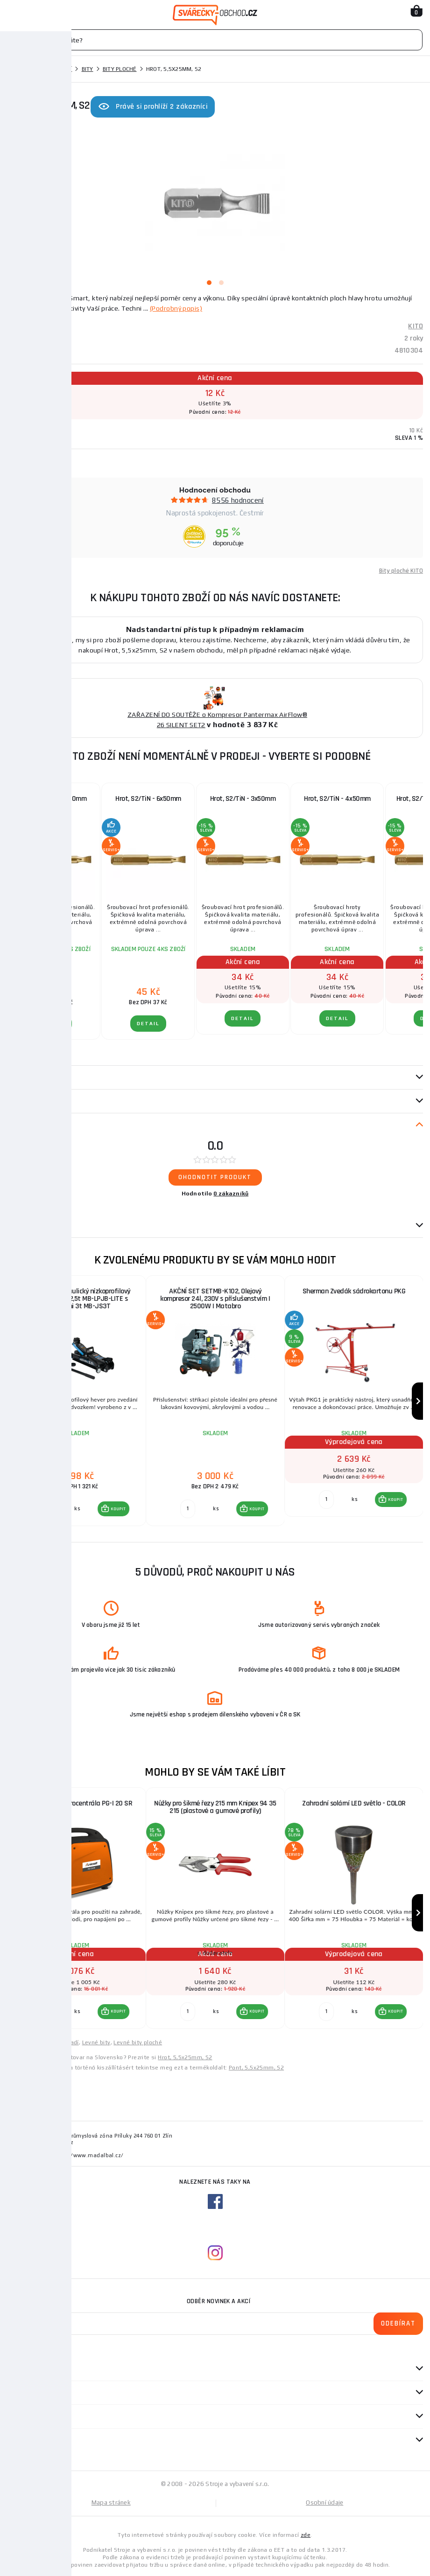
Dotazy (23, 1226)
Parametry (24, 1101)
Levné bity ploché (137, 2042)
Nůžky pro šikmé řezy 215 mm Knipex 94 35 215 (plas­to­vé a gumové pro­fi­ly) (215, 1807)
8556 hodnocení (238, 500)
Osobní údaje (324, 2502)
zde (305, 2535)
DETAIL (53, 1023)
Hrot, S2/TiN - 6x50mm (148, 799)
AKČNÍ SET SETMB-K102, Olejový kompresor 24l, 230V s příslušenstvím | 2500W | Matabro (215, 1298)
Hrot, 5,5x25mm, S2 (185, 2057)
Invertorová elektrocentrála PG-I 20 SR (76, 1803)
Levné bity (96, 2042)
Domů (15, 69)
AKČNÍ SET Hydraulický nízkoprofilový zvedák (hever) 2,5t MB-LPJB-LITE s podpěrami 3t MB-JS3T (76, 1298)
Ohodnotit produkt (215, 1177)
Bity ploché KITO (401, 571)
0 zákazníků (230, 1193)
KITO (415, 326)
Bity (87, 69)
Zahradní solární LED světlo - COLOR (354, 1803)
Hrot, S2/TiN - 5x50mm (54, 799)
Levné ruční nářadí (53, 2042)
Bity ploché (120, 69)
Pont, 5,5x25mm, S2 (256, 2067)
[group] (76, 1401)
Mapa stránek (111, 2502)
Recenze (24, 1125)
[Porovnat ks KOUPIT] (49, 1509)
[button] (113, 1508)
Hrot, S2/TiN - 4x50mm (337, 799)
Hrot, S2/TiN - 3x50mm (243, 799)
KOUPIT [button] (118, 1509)
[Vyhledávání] (215, 39)
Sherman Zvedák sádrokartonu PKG (354, 1291)
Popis (15, 1077)
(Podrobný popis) (176, 308)
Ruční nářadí (52, 69)
